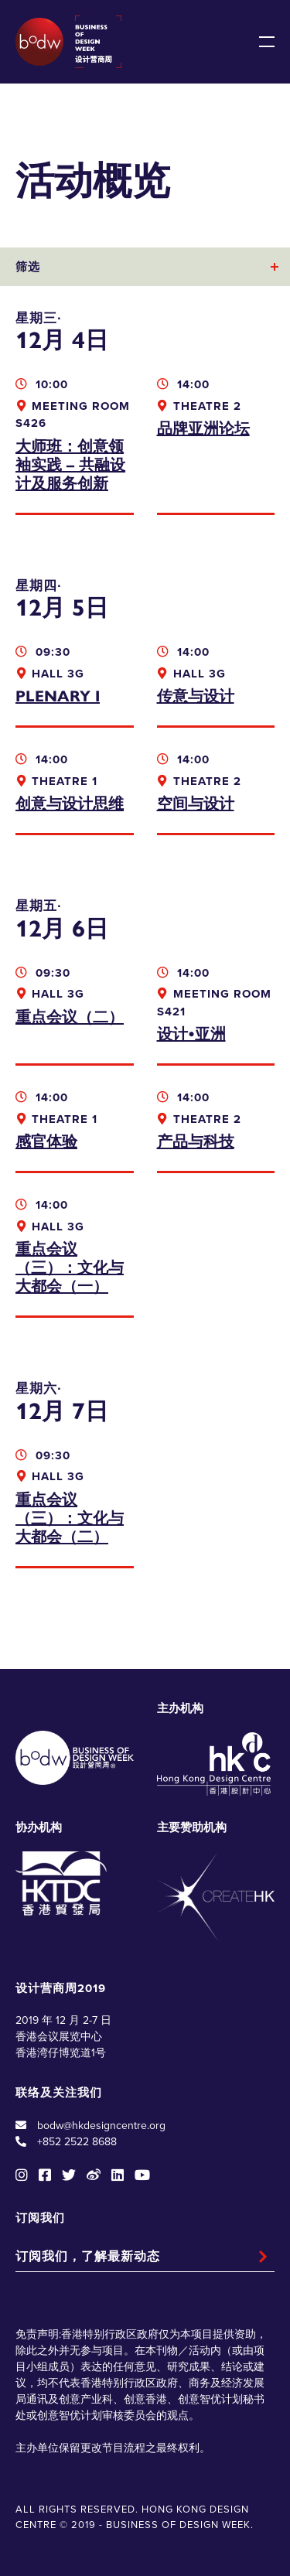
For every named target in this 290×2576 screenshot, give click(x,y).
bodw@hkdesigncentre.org (101, 2125)
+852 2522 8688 (77, 2141)
